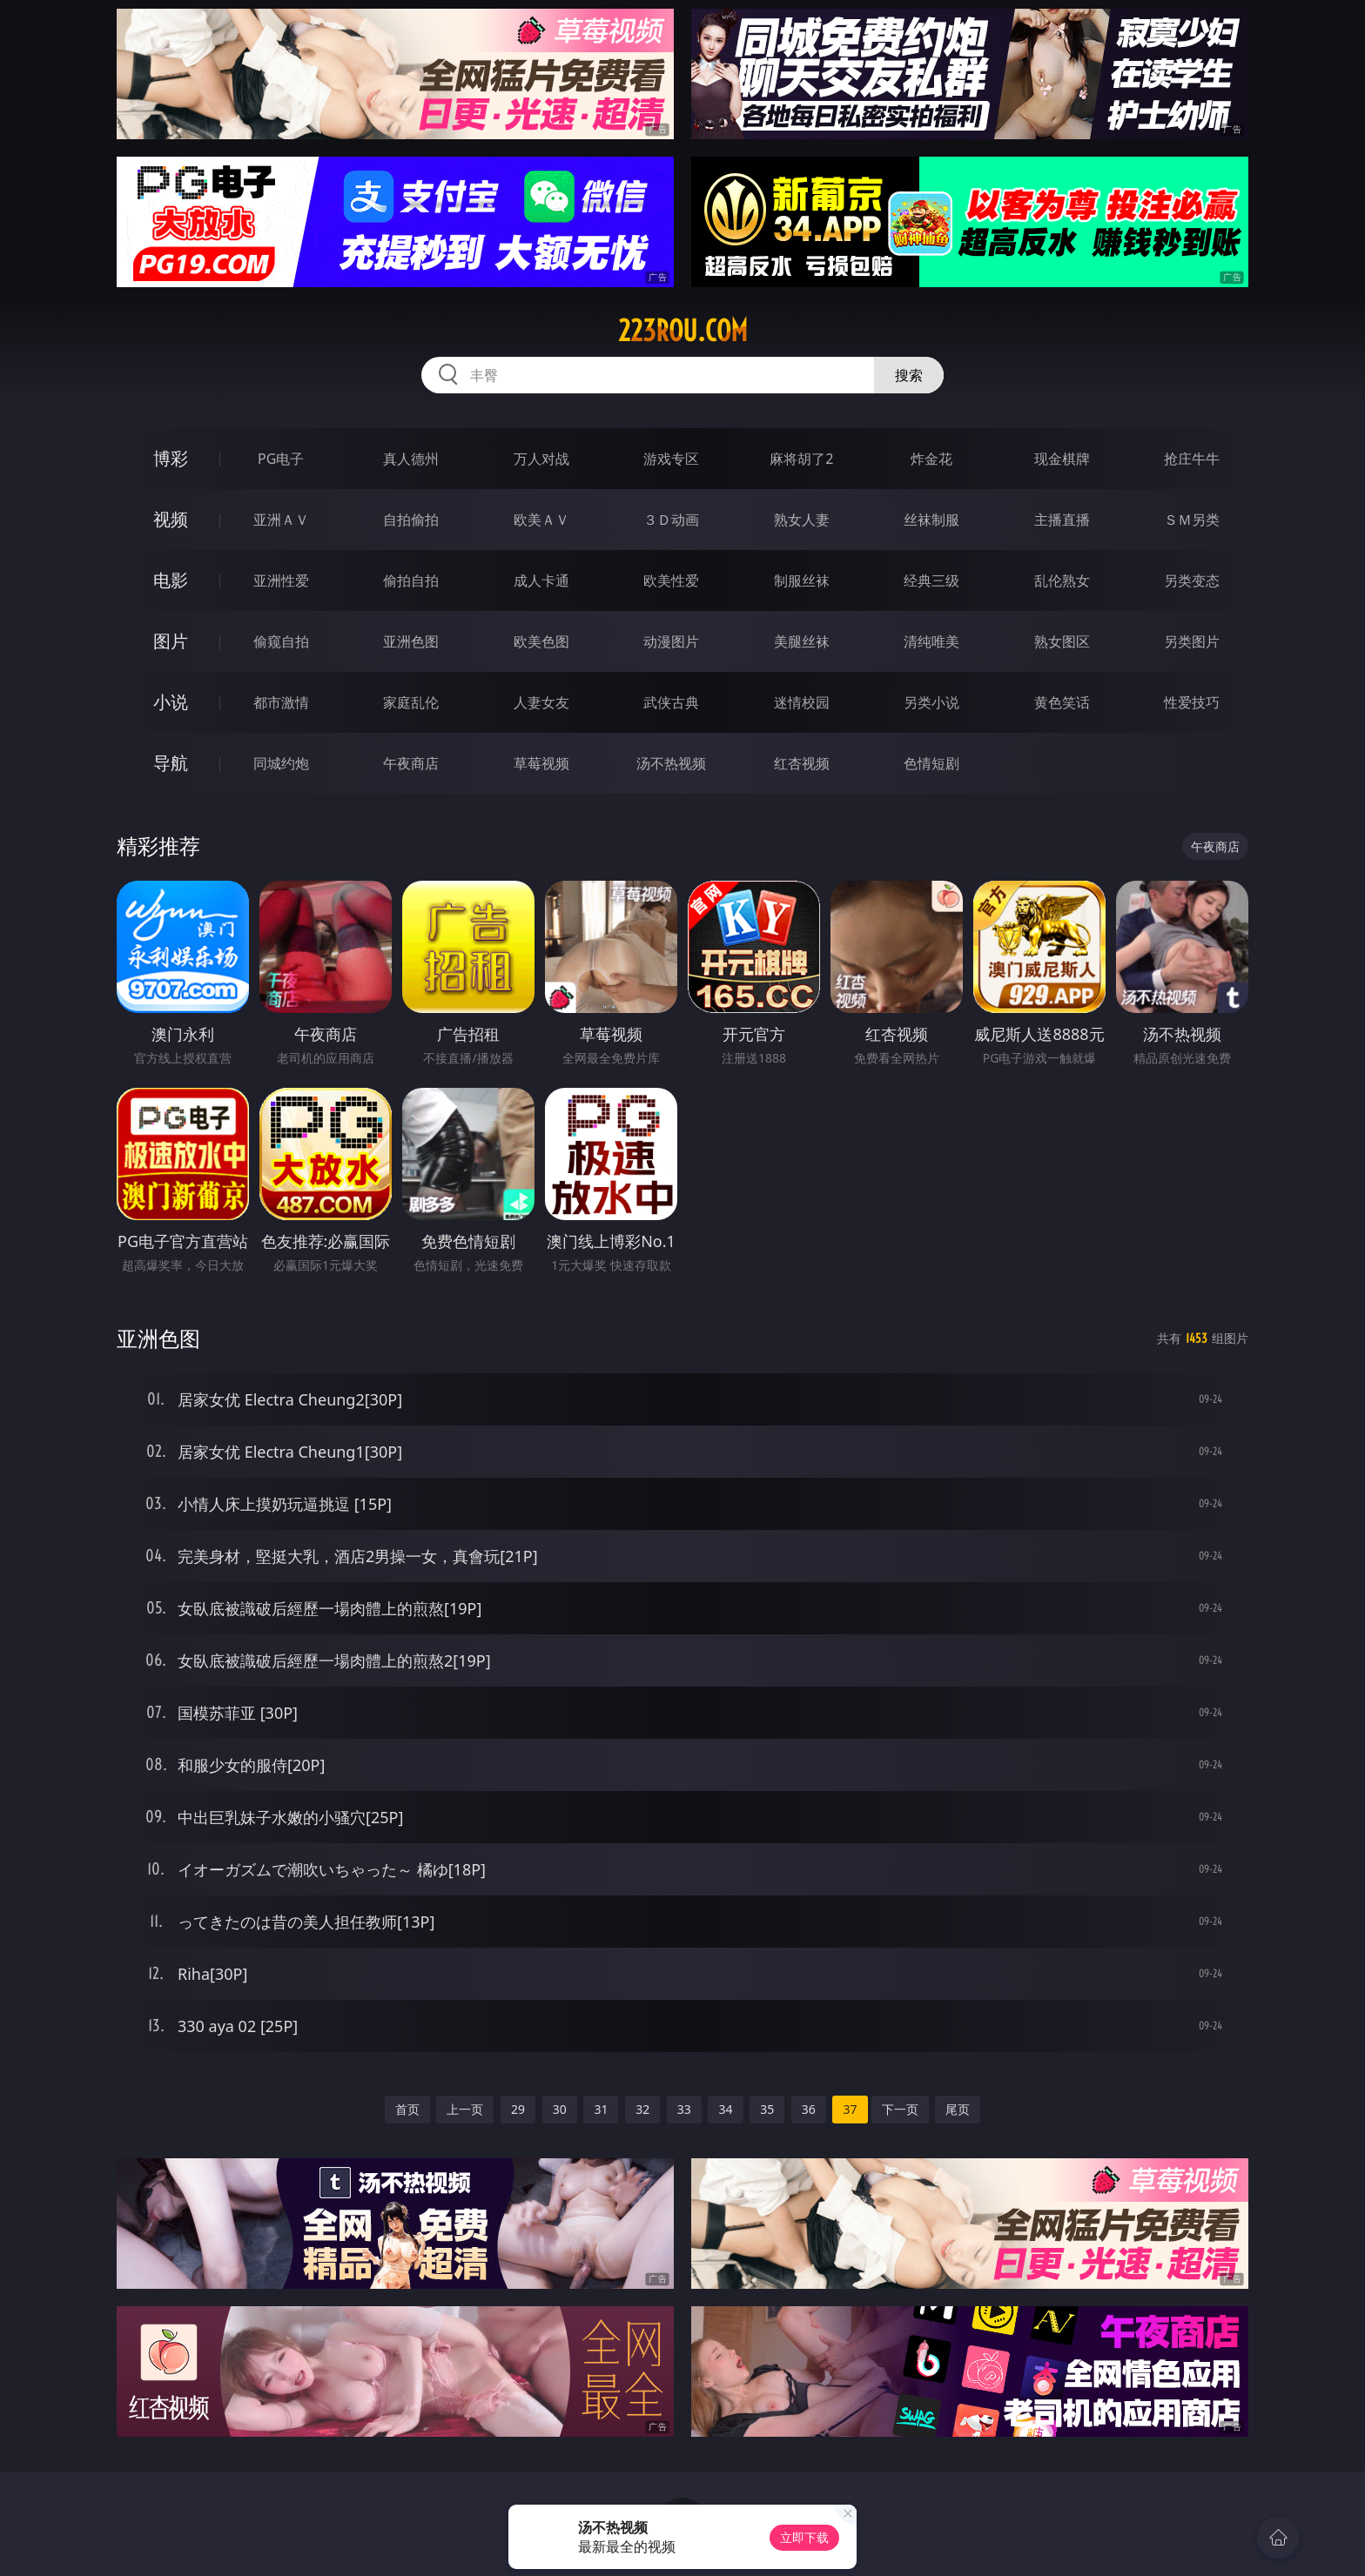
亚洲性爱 (281, 580)
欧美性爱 (671, 580)
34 (725, 2109)
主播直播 (1062, 519)
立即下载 (804, 2537)
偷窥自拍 (281, 641)
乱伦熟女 (1062, 580)
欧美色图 (541, 641)
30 (560, 2109)
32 (642, 2109)
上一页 (465, 2109)
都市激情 (281, 702)
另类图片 (1192, 641)
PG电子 (281, 458)
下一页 (900, 2109)
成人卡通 (541, 580)
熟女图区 (1062, 641)
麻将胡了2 (801, 458)
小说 (170, 702)
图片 (170, 641)
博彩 (170, 458)
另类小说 (931, 702)
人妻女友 (541, 702)
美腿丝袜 (802, 641)
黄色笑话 (1062, 702)
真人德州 (411, 458)
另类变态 (1192, 580)
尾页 (957, 2109)
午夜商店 (411, 763)
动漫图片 (671, 641)
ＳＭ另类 (1192, 519)
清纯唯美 (931, 641)
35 (767, 2109)
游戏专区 (671, 458)
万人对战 (541, 458)
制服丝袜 (802, 580)
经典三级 (931, 580)
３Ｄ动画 (671, 519)
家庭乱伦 (411, 702)
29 (518, 2109)
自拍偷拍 (411, 519)
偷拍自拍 (411, 580)
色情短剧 (931, 763)
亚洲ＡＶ (281, 519)
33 (684, 2109)
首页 (407, 2109)
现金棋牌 (1062, 458)
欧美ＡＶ (541, 519)
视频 (170, 519)
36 (809, 2109)
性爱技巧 (1192, 702)
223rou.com (683, 330)
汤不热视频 (671, 763)
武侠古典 (671, 702)
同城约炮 (281, 763)
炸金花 (931, 458)
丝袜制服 (931, 519)
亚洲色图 (411, 641)
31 (601, 2109)
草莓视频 (541, 763)
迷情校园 (802, 702)
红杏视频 (802, 763)
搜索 (909, 375)
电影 (170, 580)
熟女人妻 (802, 519)
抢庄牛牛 (1192, 458)
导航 (170, 763)
